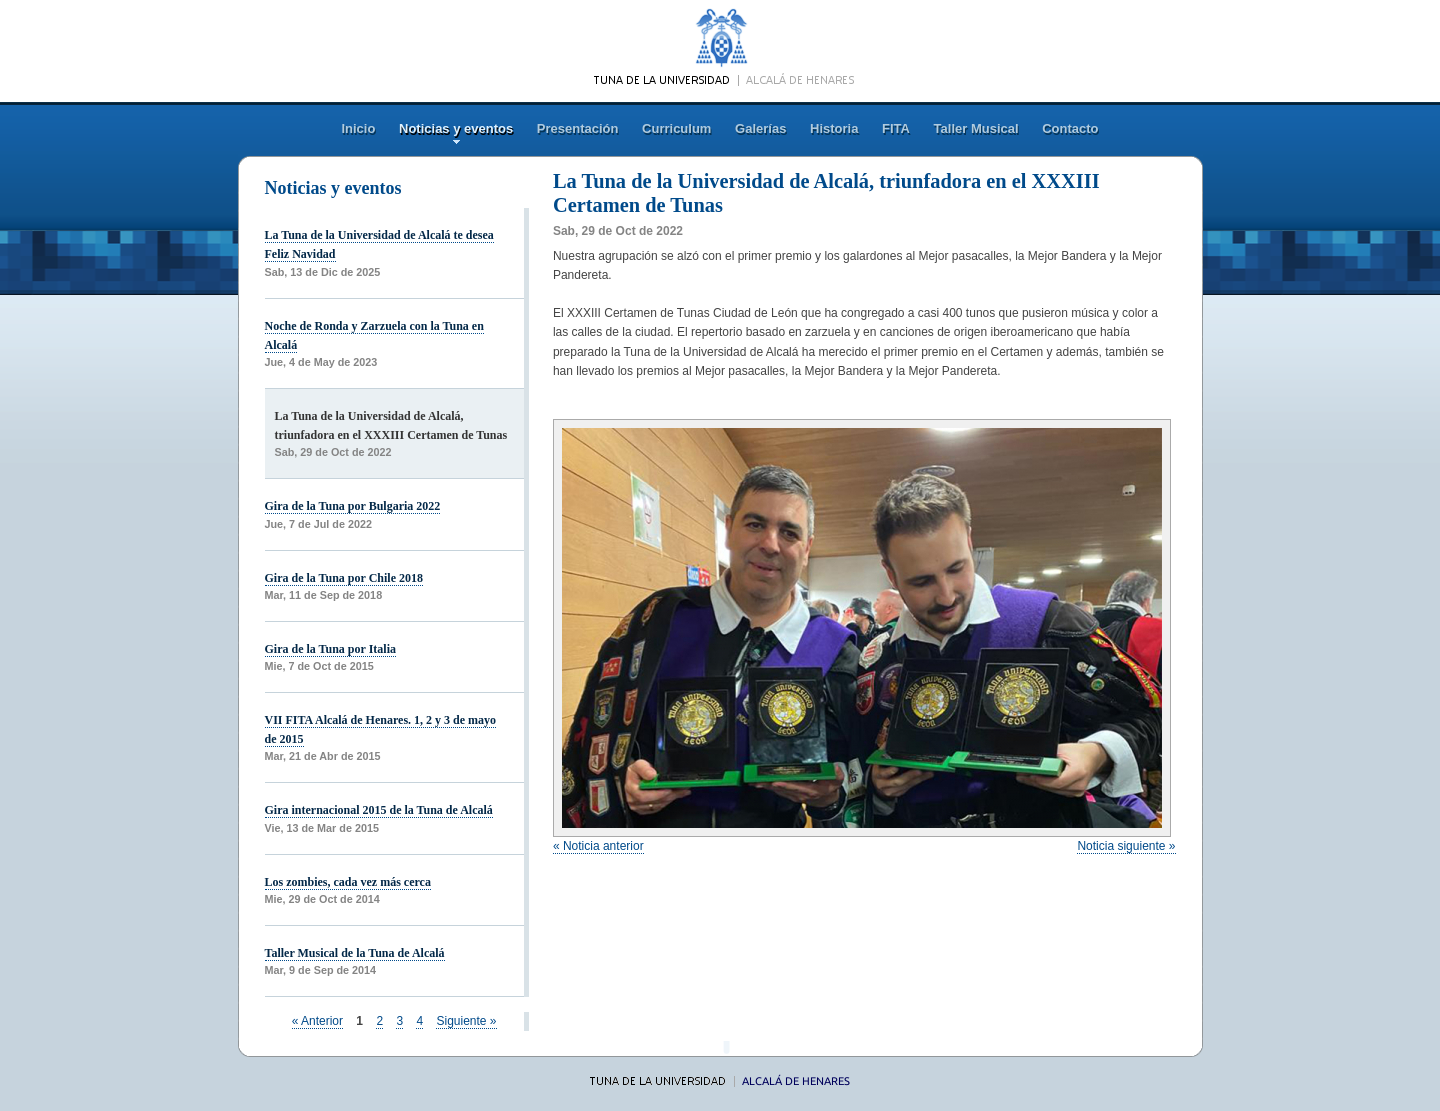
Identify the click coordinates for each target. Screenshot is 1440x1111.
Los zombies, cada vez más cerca (348, 882)
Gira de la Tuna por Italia (330, 649)
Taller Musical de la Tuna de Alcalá (355, 953)
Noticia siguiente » (1126, 846)
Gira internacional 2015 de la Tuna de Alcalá (379, 810)
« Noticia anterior (598, 846)
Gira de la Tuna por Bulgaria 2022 (353, 506)
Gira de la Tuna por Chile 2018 (344, 578)
